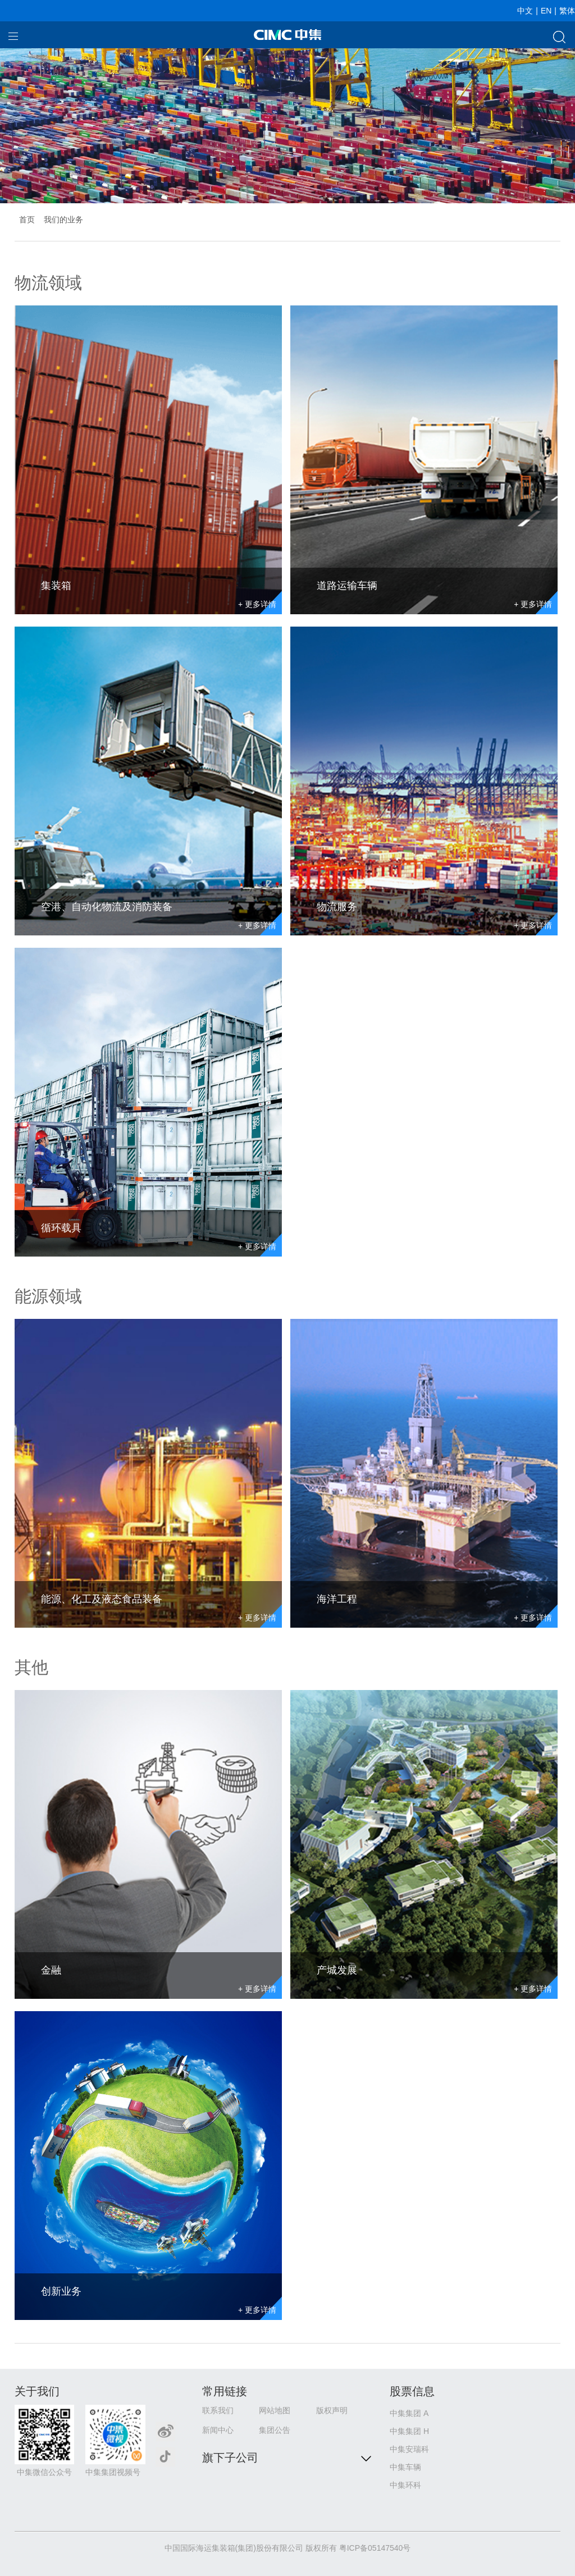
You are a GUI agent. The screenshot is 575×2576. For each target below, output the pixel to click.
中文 (525, 10)
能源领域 (48, 1296)
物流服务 (337, 906)
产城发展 (337, 1970)
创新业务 (61, 2291)
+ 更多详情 (257, 604)
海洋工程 (337, 1599)
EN (546, 10)
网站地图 (274, 2410)
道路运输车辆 (347, 585)
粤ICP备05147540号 (375, 2547)
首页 (27, 219)
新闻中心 (218, 2430)
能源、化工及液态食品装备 (101, 1599)
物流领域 (48, 282)
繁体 (567, 10)
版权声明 (332, 2410)
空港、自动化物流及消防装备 (106, 906)
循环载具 (61, 1228)
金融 (51, 1970)
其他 (31, 1667)
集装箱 (56, 585)
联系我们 (218, 2410)
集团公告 (274, 2430)
